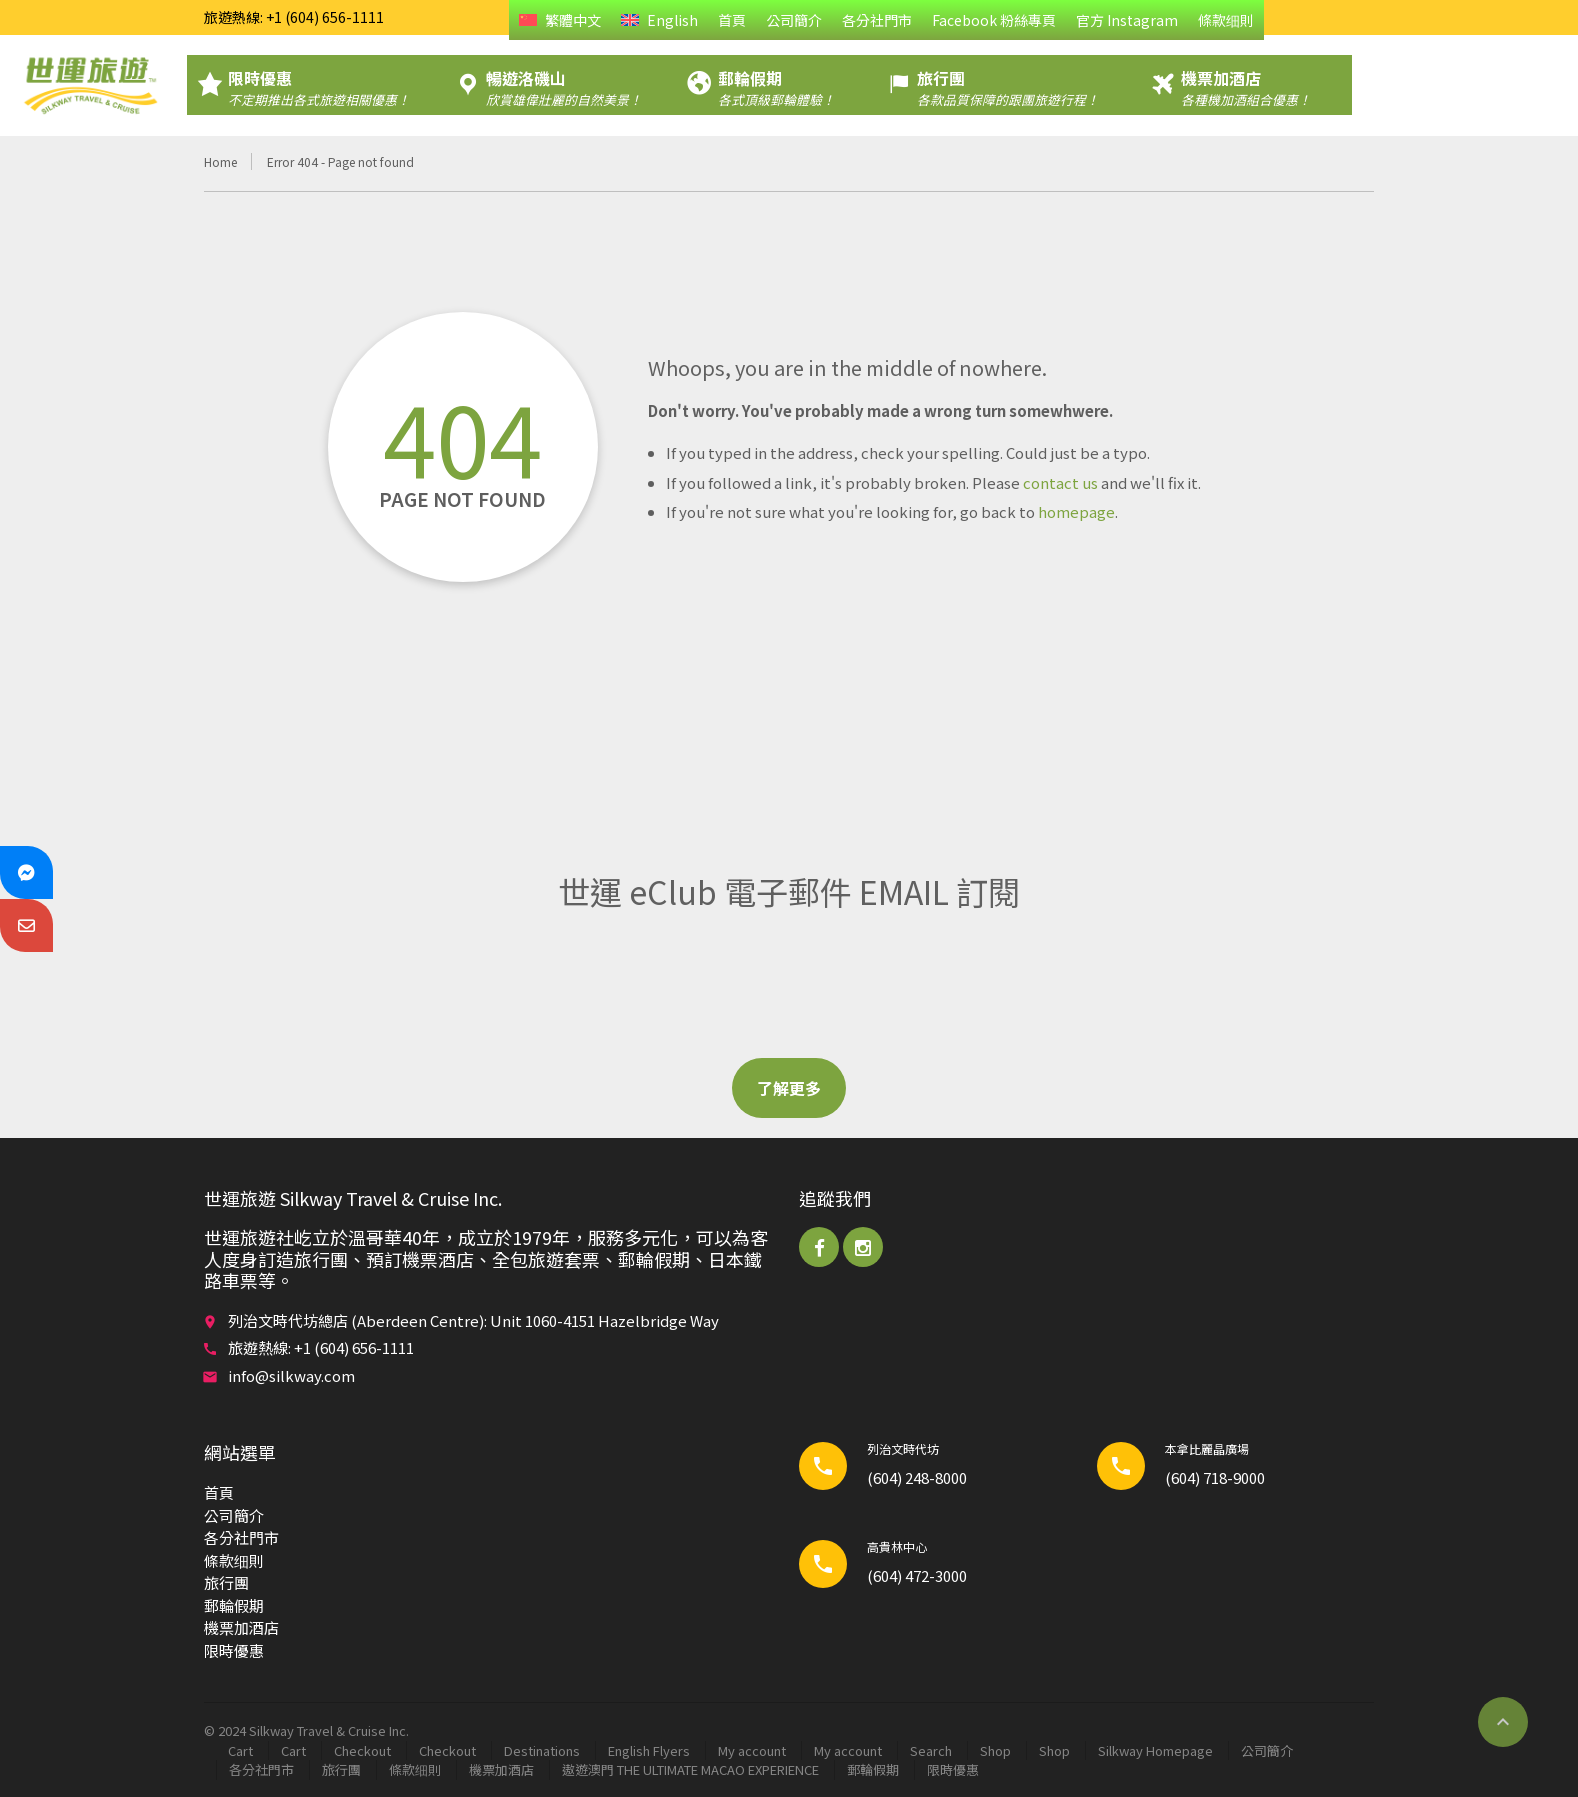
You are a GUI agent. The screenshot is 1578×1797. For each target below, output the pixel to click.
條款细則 (1226, 20)
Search (931, 1750)
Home (220, 161)
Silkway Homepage (1155, 1750)
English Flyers (649, 1750)
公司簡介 (794, 20)
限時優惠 (234, 1650)
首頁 (732, 20)
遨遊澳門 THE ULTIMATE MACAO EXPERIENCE (690, 1769)
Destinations (542, 1750)
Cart (240, 1750)
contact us (1060, 482)
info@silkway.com (291, 1375)
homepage (1076, 511)
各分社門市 (877, 20)
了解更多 (789, 1088)
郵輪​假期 (234, 1605)
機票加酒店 (241, 1627)
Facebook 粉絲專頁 (994, 20)
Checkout (362, 1750)
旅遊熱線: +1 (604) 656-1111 (294, 17)
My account (752, 1750)
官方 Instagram (1127, 20)
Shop (995, 1750)
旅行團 (226, 1582)
